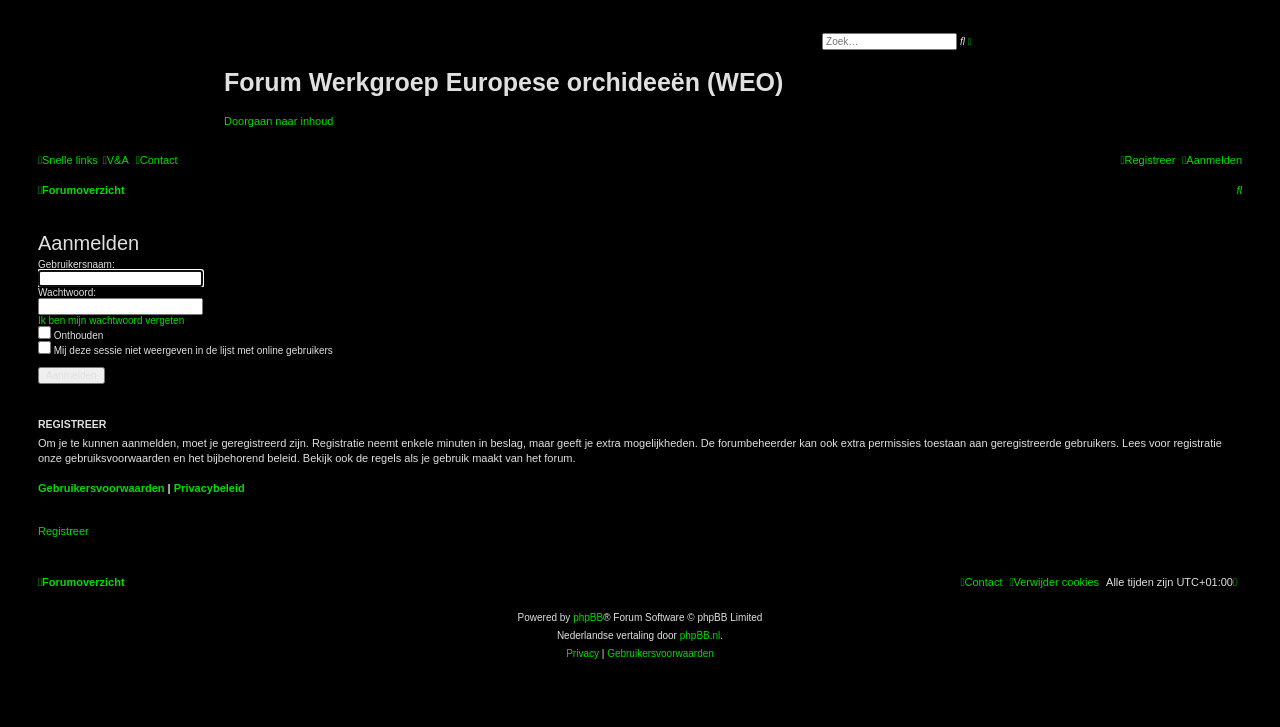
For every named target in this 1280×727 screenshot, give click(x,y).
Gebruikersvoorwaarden (101, 488)
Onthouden (70, 335)
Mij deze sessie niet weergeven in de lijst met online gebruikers (185, 350)
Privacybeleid (209, 488)
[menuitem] (116, 160)
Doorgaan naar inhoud (278, 121)
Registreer (63, 531)
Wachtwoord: (67, 292)
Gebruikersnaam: (76, 264)
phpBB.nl (700, 635)
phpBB (588, 617)
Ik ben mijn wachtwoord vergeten (111, 320)
